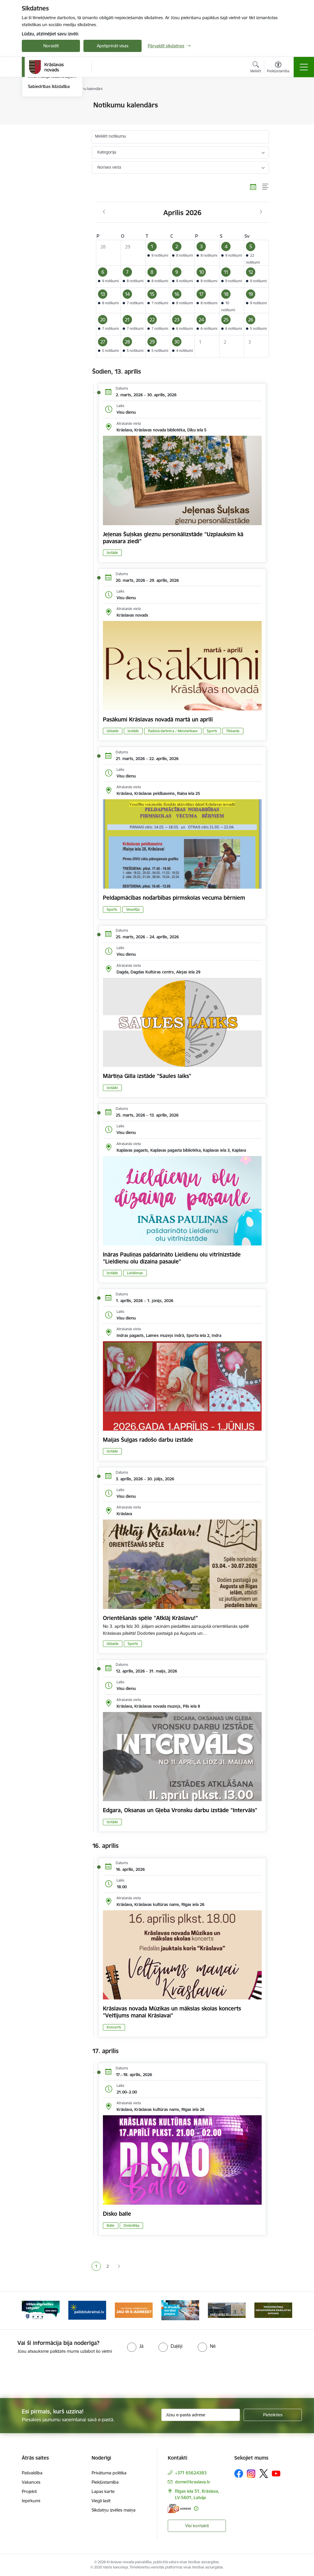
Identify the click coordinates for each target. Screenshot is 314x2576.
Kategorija (106, 152)
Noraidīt (51, 45)
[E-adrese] (179, 2508)
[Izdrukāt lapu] (284, 103)
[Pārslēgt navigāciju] (304, 67)
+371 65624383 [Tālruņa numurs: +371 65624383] (191, 2473)
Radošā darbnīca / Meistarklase (173, 731)
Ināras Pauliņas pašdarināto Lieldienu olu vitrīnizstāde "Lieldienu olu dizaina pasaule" (172, 1258)
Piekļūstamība (105, 2482)
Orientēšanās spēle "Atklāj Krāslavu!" (150, 1617)
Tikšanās (233, 731)
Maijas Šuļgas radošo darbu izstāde (148, 1439)
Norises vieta (109, 167)
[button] (157, 253)
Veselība (133, 909)
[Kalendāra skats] (253, 186)
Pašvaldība (32, 2473)
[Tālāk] (283, 2310)
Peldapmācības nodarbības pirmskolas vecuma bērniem (174, 897)
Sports (212, 731)
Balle (111, 2225)
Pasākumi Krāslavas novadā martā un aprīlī (158, 719)
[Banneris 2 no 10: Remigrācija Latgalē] (87, 2310)
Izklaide (113, 731)
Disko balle (117, 2213)
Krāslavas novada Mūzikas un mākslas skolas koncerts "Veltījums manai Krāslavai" (172, 2012)
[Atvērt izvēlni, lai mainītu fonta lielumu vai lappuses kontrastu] (278, 68)
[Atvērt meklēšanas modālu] (255, 68)
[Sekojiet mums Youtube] (276, 2473)
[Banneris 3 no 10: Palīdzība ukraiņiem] (134, 2310)
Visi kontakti (197, 2525)
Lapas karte (103, 2491)
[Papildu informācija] (196, 2508)
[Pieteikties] (273, 2415)
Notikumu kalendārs (47, 115)
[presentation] (157, 2376)
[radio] (135, 2346)
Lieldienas (135, 1273)
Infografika (39, 125)
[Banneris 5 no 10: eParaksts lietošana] (227, 2310)
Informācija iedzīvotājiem (52, 146)
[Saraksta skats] (265, 186)
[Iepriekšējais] (31, 2310)
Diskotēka (131, 2225)
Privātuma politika (109, 2473)
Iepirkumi (31, 2500)
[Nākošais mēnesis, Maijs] (261, 211)
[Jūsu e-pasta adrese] (200, 2415)
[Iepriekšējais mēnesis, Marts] (104, 211)
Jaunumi (36, 105)
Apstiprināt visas (113, 45)
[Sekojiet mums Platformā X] (263, 2473)
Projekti (29, 2491)
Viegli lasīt (101, 2500)
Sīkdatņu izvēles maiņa (113, 2510)
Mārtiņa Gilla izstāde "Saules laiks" (147, 1075)
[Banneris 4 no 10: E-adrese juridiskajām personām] (180, 2310)
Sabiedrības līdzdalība (49, 156)
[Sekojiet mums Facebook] (238, 2473)
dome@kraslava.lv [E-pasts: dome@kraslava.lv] (192, 2482)
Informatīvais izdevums (50, 135)
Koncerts (114, 2027)
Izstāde (112, 552)
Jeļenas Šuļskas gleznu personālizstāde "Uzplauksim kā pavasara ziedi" (173, 538)
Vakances (31, 2482)
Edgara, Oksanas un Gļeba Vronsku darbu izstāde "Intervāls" (180, 1810)
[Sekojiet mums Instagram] (251, 2473)
